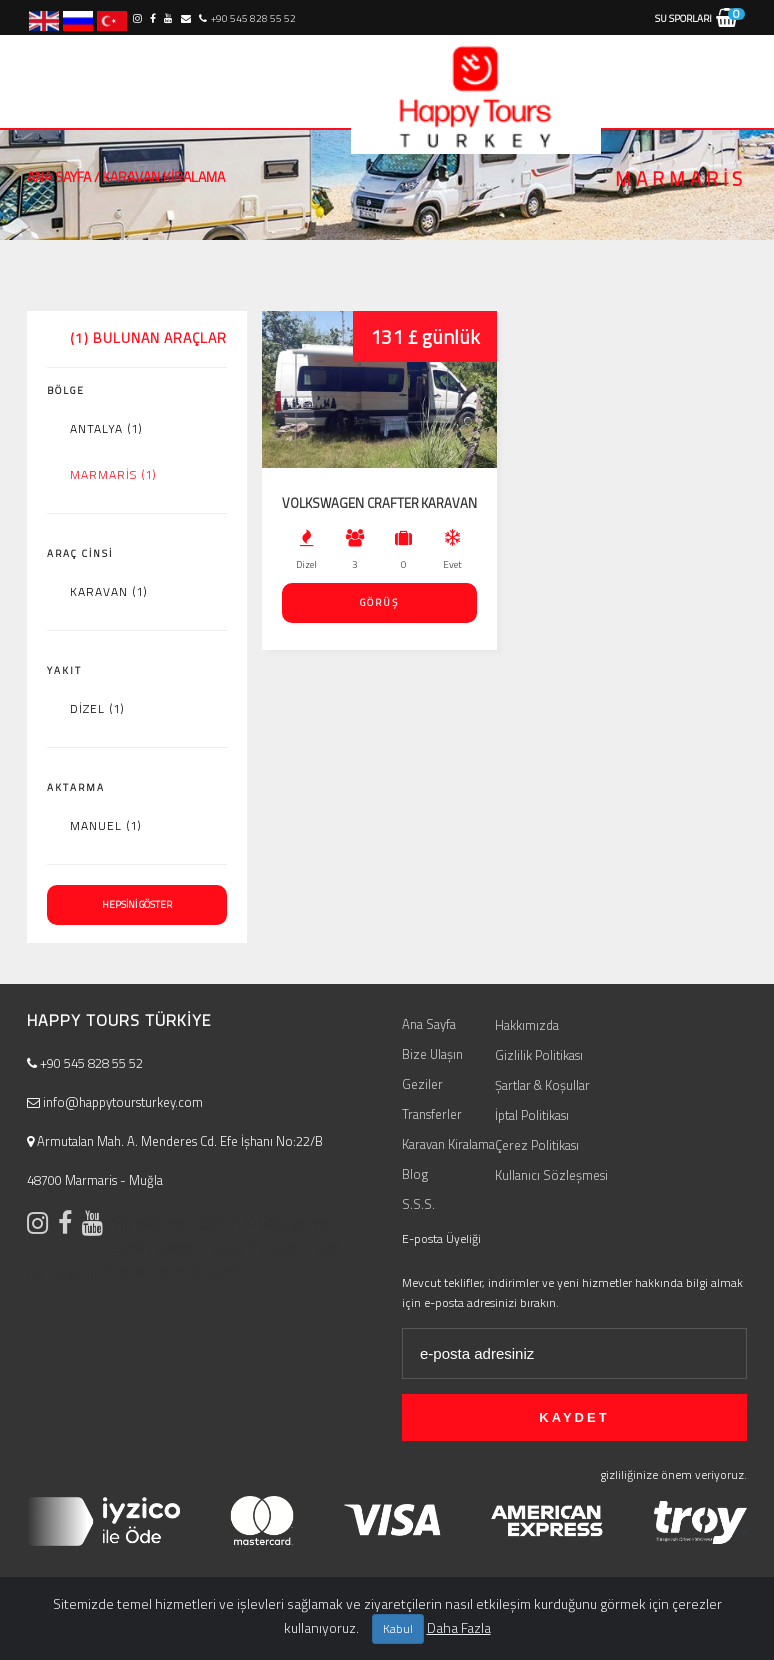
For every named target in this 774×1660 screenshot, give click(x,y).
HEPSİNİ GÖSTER (137, 904)
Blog (415, 1174)
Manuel (106, 826)
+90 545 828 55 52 (246, 18)
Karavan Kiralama (448, 1144)
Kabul (398, 1628)
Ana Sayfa (59, 176)
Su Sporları (683, 18)
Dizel (97, 709)
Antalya (106, 429)
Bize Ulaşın (432, 1054)
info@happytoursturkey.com (115, 1102)
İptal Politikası (532, 1115)
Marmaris (113, 475)
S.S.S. (418, 1204)
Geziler (422, 1084)
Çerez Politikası (537, 1145)
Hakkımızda (527, 1025)
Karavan (109, 592)
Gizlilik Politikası (539, 1055)
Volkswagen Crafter (350, 503)
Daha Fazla (459, 1627)
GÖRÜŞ (379, 602)
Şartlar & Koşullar (542, 1085)
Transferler (432, 1114)
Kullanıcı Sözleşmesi (551, 1175)
